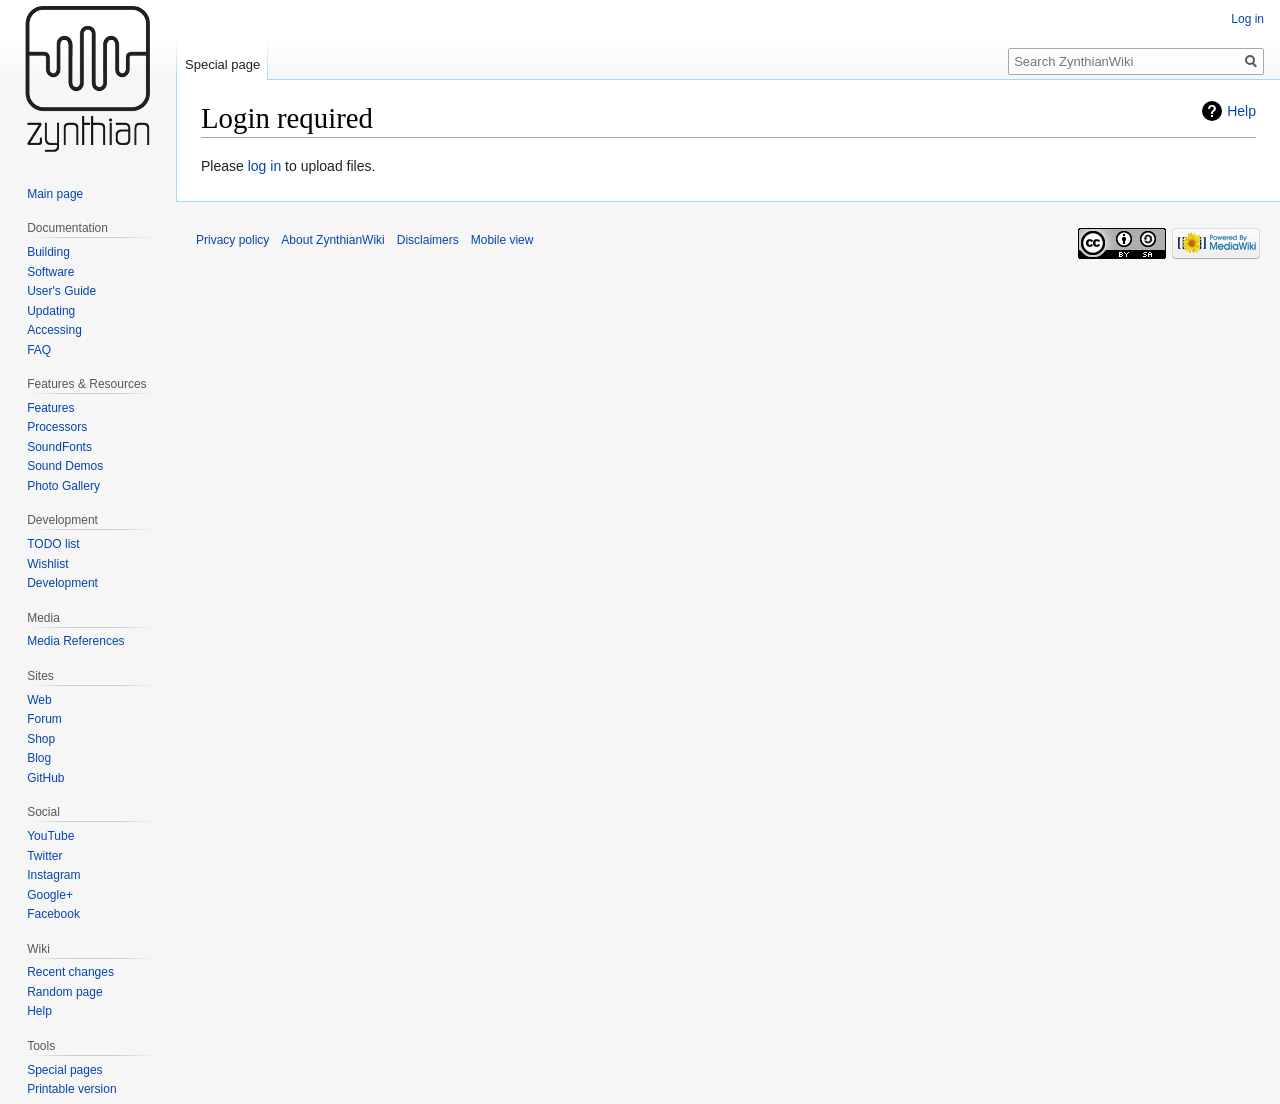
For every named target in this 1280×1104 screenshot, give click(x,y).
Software (50, 272)
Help (1241, 111)
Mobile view (502, 240)
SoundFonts (59, 447)
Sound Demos (65, 466)
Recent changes (70, 972)
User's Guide (61, 291)
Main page (55, 194)
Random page (64, 992)
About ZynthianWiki (332, 240)
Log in (1247, 19)
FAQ (39, 350)
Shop (41, 739)
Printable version (71, 1089)
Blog (39, 758)
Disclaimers (428, 240)
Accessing (54, 330)
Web (39, 700)
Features (50, 408)
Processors (57, 427)
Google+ (50, 895)
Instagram (53, 875)
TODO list (53, 544)
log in (264, 166)
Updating (51, 311)
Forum (44, 719)
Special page (222, 64)
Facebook (53, 914)
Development (62, 583)
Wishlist (47, 564)
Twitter (44, 856)
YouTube (50, 836)
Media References (75, 641)
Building (48, 252)
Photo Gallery (63, 486)
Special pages (64, 1070)
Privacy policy (232, 240)
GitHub (45, 778)
